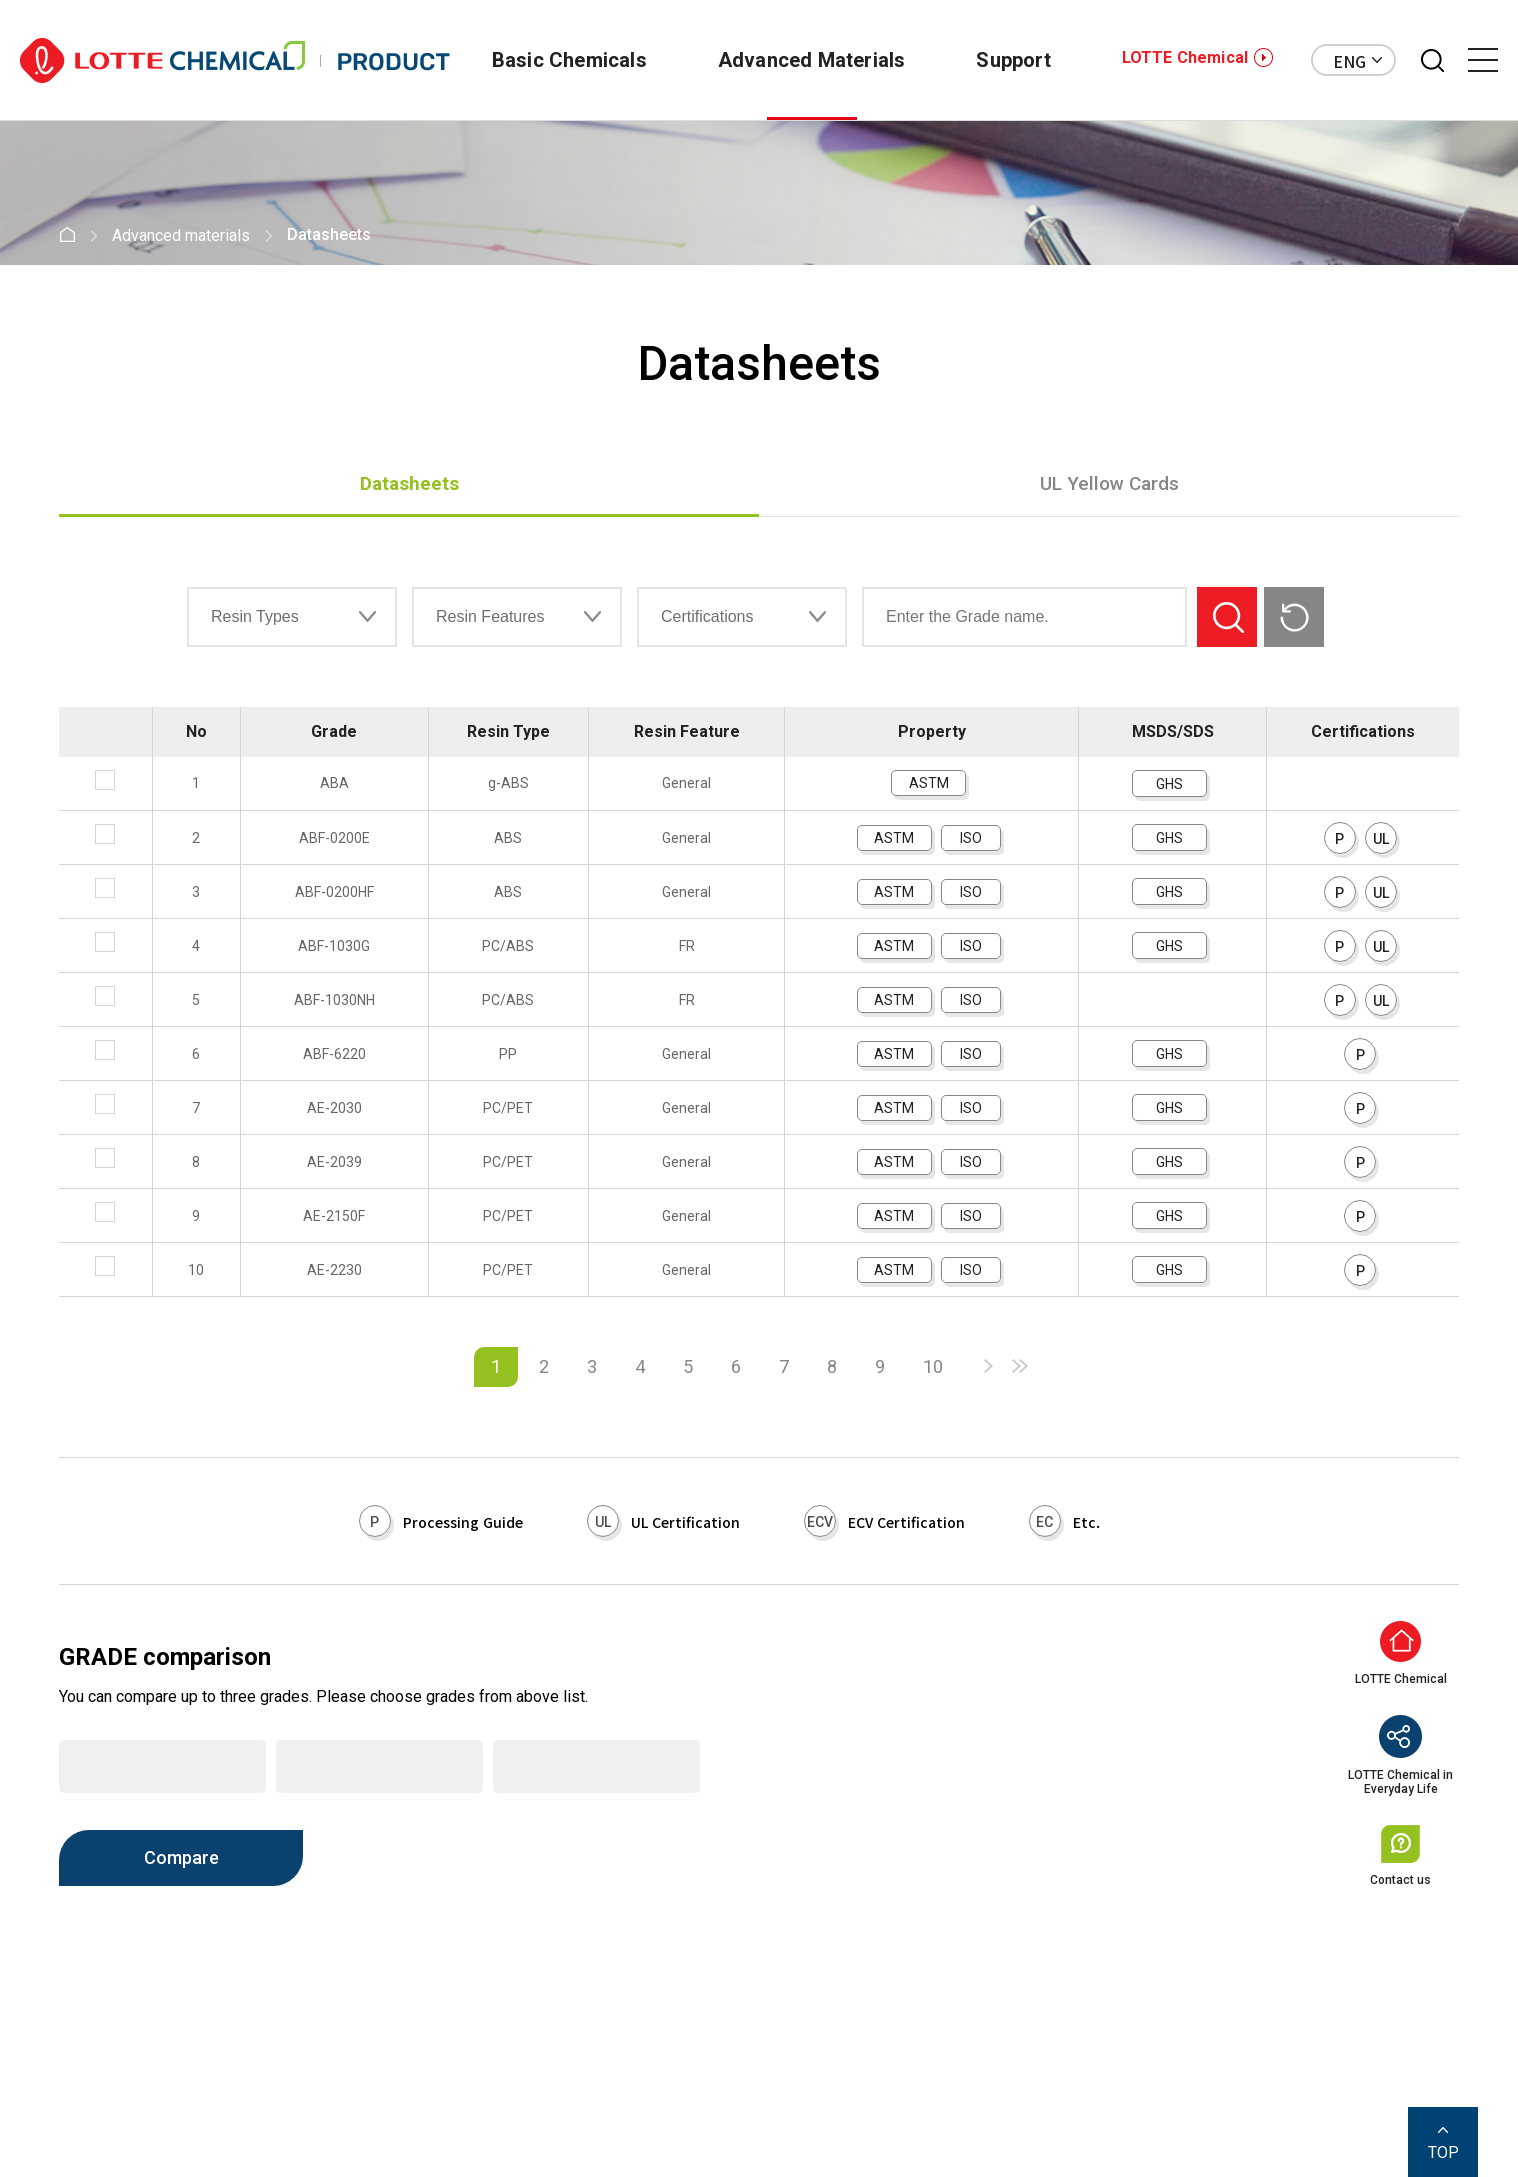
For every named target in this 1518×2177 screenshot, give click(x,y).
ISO (971, 838)
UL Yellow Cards (1109, 483)
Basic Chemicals (542, 60)
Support (1004, 60)
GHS (1169, 784)
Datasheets (409, 483)
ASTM (929, 783)
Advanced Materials (794, 60)
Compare (181, 1857)
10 (933, 1366)
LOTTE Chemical (1185, 57)
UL (1381, 839)
